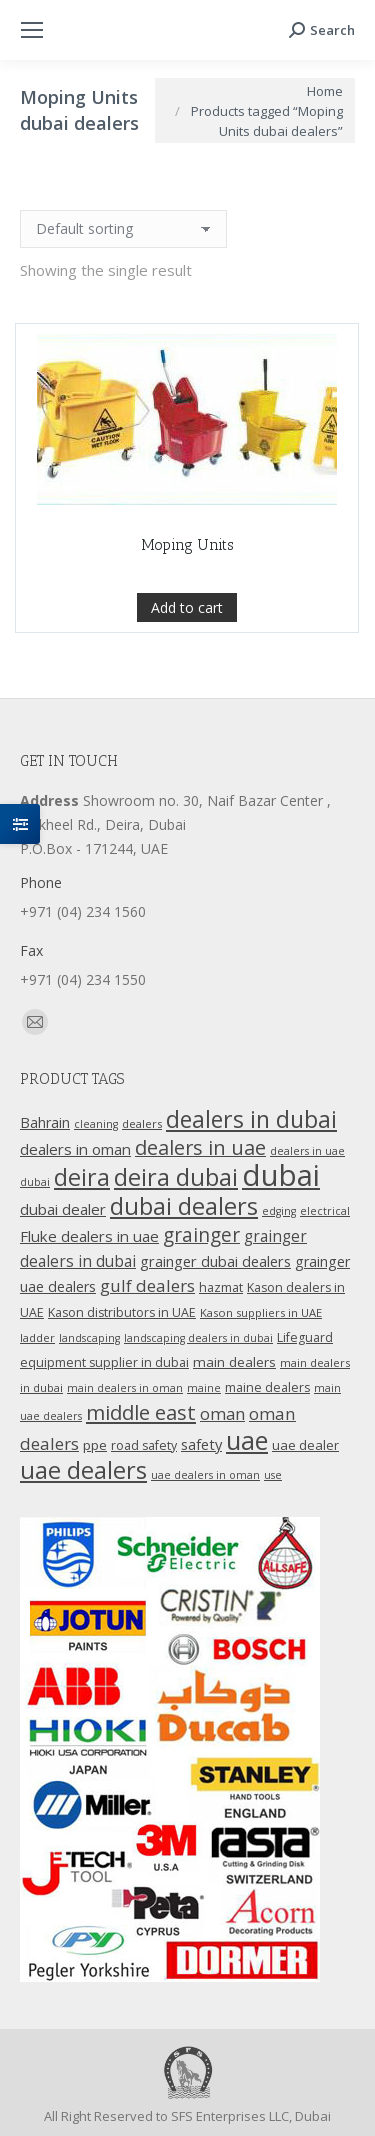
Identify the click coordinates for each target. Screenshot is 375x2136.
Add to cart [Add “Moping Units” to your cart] (187, 607)
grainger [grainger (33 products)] (201, 1235)
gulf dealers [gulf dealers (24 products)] (147, 1285)
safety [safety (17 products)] (201, 1444)
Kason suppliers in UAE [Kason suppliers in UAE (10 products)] (261, 1312)
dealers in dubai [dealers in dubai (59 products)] (251, 1119)
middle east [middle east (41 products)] (141, 1412)
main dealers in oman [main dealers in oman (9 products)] (125, 1388)
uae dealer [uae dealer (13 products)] (305, 1445)
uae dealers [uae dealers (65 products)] (83, 1470)
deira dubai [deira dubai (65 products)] (176, 1177)
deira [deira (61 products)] (82, 1177)
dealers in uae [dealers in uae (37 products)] (200, 1147)
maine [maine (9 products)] (204, 1388)
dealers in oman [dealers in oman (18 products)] (75, 1149)
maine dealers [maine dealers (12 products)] (267, 1387)
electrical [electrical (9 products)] (325, 1211)
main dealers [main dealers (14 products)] (234, 1362)
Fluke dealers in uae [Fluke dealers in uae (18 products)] (89, 1236)
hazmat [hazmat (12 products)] (221, 1287)
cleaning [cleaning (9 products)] (96, 1124)
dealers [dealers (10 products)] (142, 1123)
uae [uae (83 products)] (247, 1440)
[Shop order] (123, 229)
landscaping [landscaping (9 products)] (89, 1338)
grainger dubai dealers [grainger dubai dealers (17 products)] (215, 1261)
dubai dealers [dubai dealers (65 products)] (184, 1206)
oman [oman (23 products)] (222, 1413)
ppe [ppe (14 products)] (95, 1445)
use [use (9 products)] (273, 1475)
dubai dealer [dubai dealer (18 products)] (63, 1209)
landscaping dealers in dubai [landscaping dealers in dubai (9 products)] (198, 1338)
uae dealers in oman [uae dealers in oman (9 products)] (205, 1475)
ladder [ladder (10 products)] (37, 1337)
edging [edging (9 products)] (279, 1211)
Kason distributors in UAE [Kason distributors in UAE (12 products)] (122, 1312)
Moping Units (187, 545)
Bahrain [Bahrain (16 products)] (45, 1122)
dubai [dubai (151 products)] (281, 1175)
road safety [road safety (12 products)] (144, 1445)
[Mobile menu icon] (32, 30)
